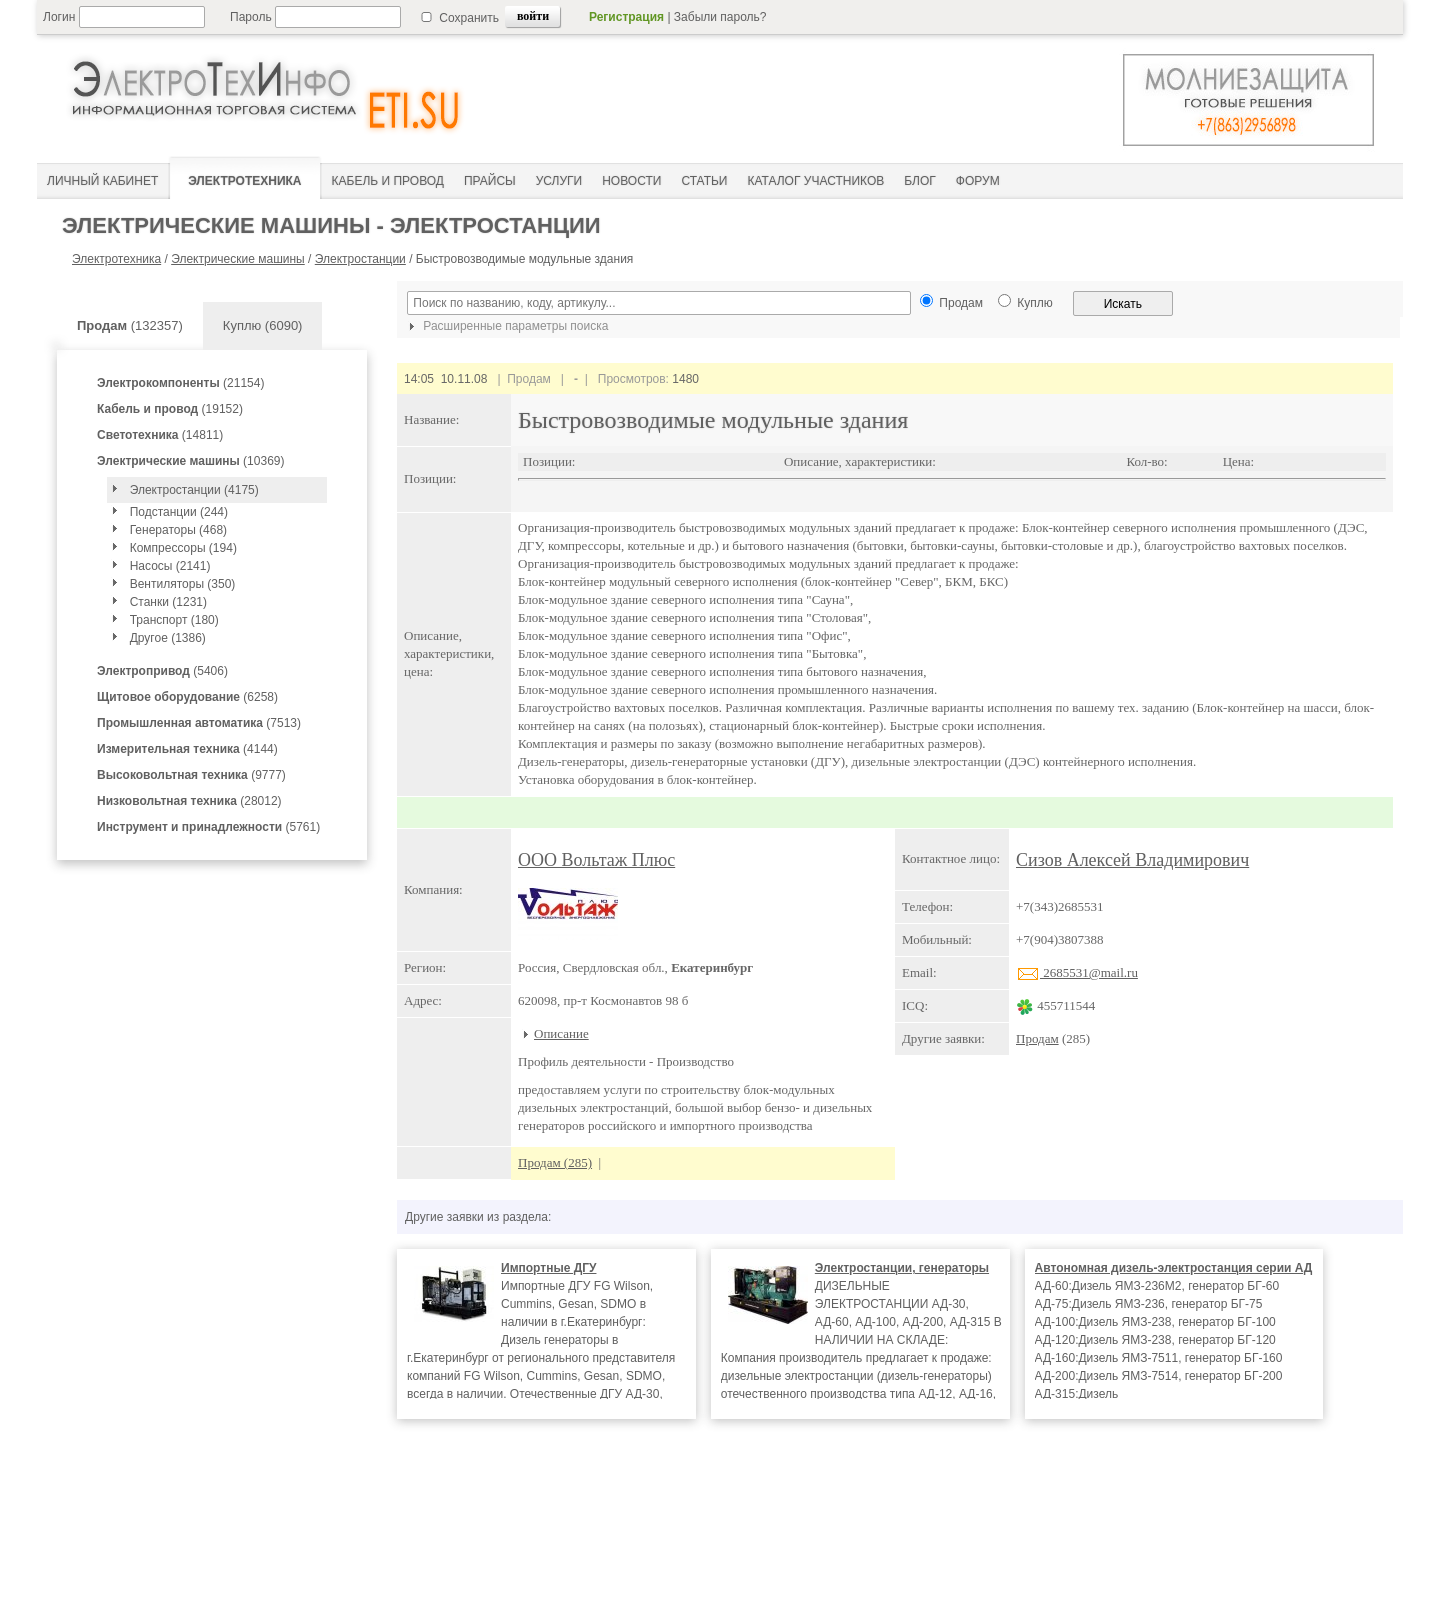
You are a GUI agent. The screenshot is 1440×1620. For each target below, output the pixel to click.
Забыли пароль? (720, 17)
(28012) (189, 801)
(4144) (187, 749)
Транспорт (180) (174, 620)
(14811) (160, 435)
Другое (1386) (168, 638)
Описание (561, 1033)
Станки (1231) (168, 602)
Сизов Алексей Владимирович (1132, 860)
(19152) (170, 409)
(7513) (199, 723)
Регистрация (626, 17)
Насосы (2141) (170, 566)
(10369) (190, 461)
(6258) (187, 697)
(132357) (130, 325)
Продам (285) (555, 1162)
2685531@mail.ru (1077, 972)
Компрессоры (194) (183, 548)
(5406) (162, 671)
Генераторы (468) (178, 530)
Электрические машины (238, 259)
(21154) (180, 383)
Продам (1037, 1038)
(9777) (191, 775)
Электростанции (360, 259)
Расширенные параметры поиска (506, 326)
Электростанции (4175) (194, 490)
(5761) (208, 827)
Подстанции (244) (179, 512)
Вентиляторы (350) (183, 584)
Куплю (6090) (263, 325)
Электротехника (116, 259)
